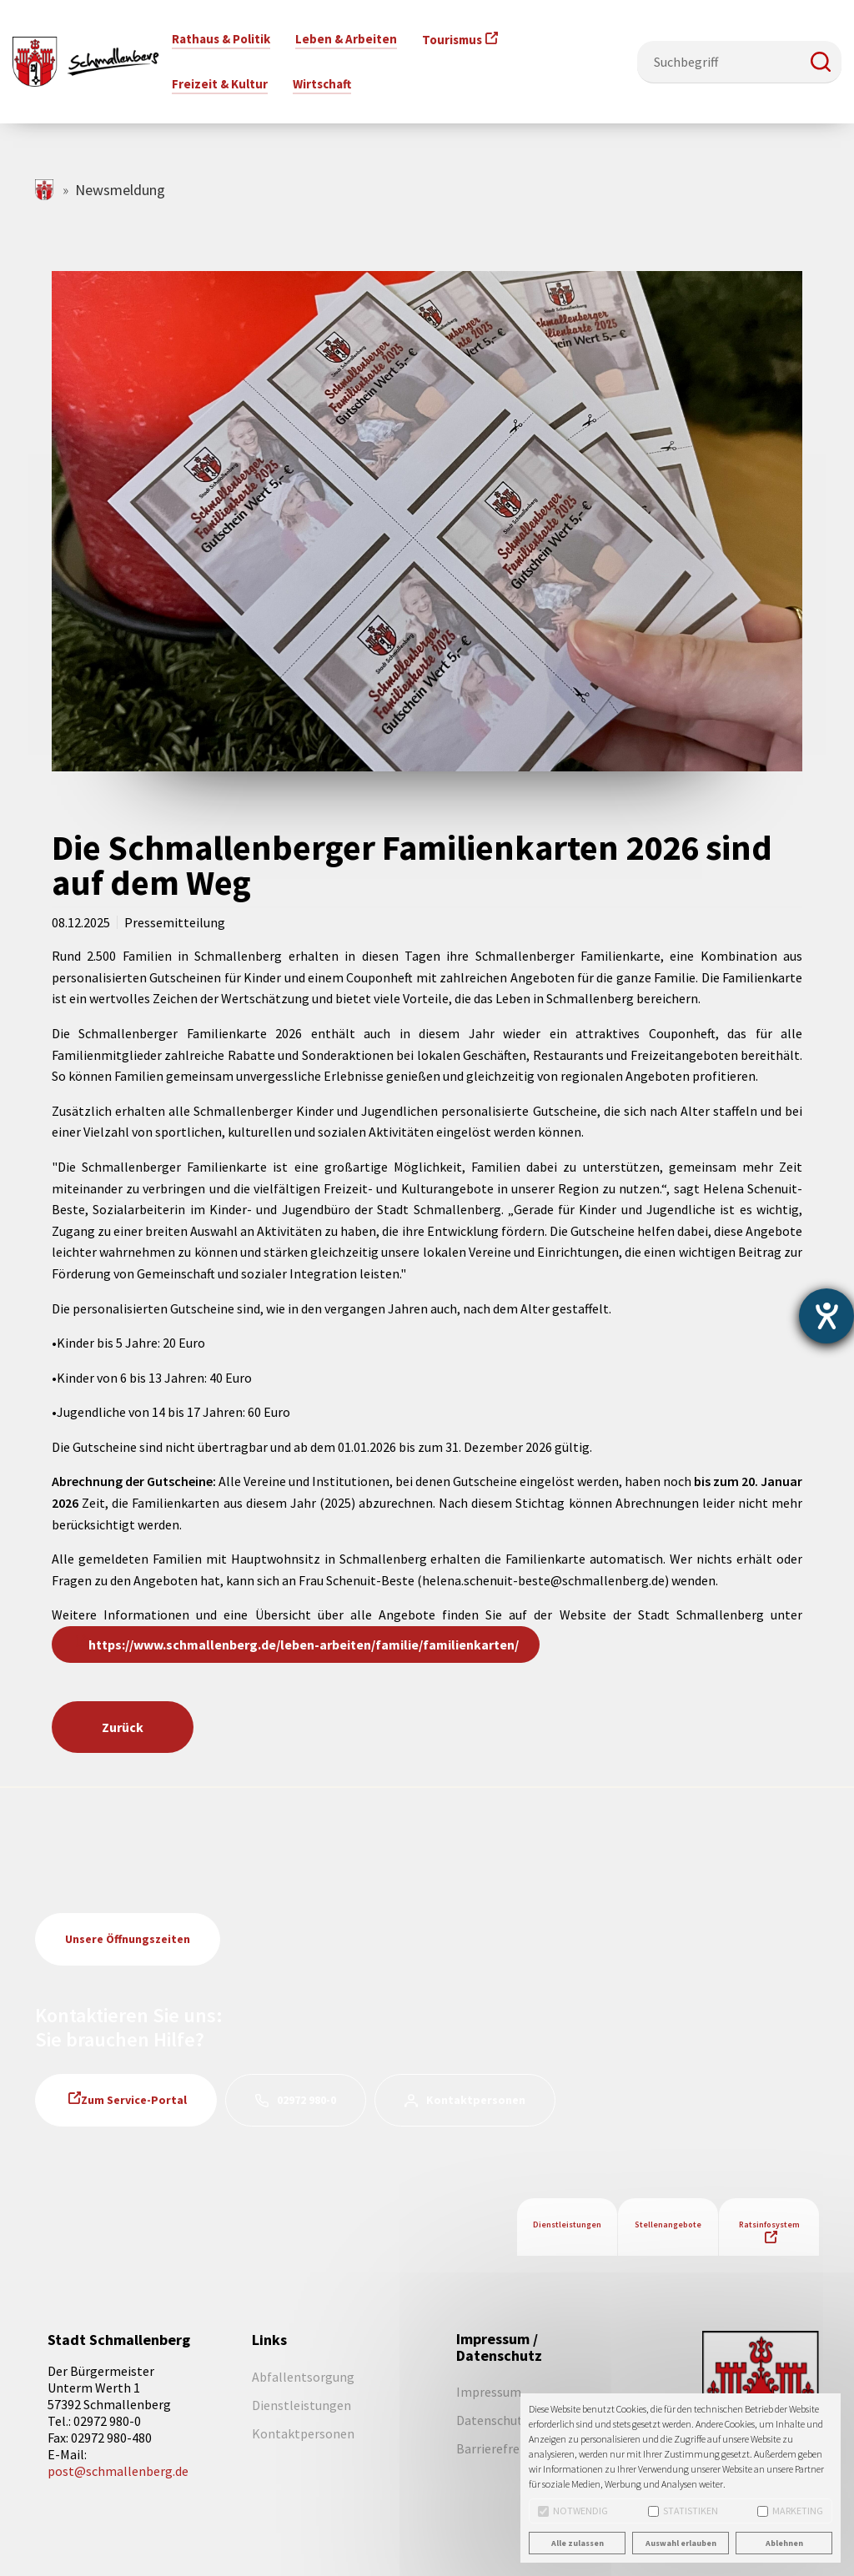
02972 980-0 (306, 2099)
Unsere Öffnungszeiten (127, 1938)
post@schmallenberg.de (118, 2471)
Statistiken (683, 2510)
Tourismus (452, 40)
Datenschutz (493, 2420)
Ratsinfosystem (769, 2224)
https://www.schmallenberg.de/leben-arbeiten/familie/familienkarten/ (303, 1644)
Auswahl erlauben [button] (681, 2543)
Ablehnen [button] (784, 2543)
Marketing (790, 2510)
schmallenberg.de (45, 189)
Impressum (488, 2391)
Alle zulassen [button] (577, 2543)
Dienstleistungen (567, 2224)
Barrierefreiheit (501, 2448)
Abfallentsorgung (303, 2376)
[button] (820, 61)
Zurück (122, 1727)
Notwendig (573, 2510)
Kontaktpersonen (475, 2099)
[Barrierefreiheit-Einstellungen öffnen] (826, 1315)
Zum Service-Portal (134, 2099)
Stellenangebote (668, 2224)
